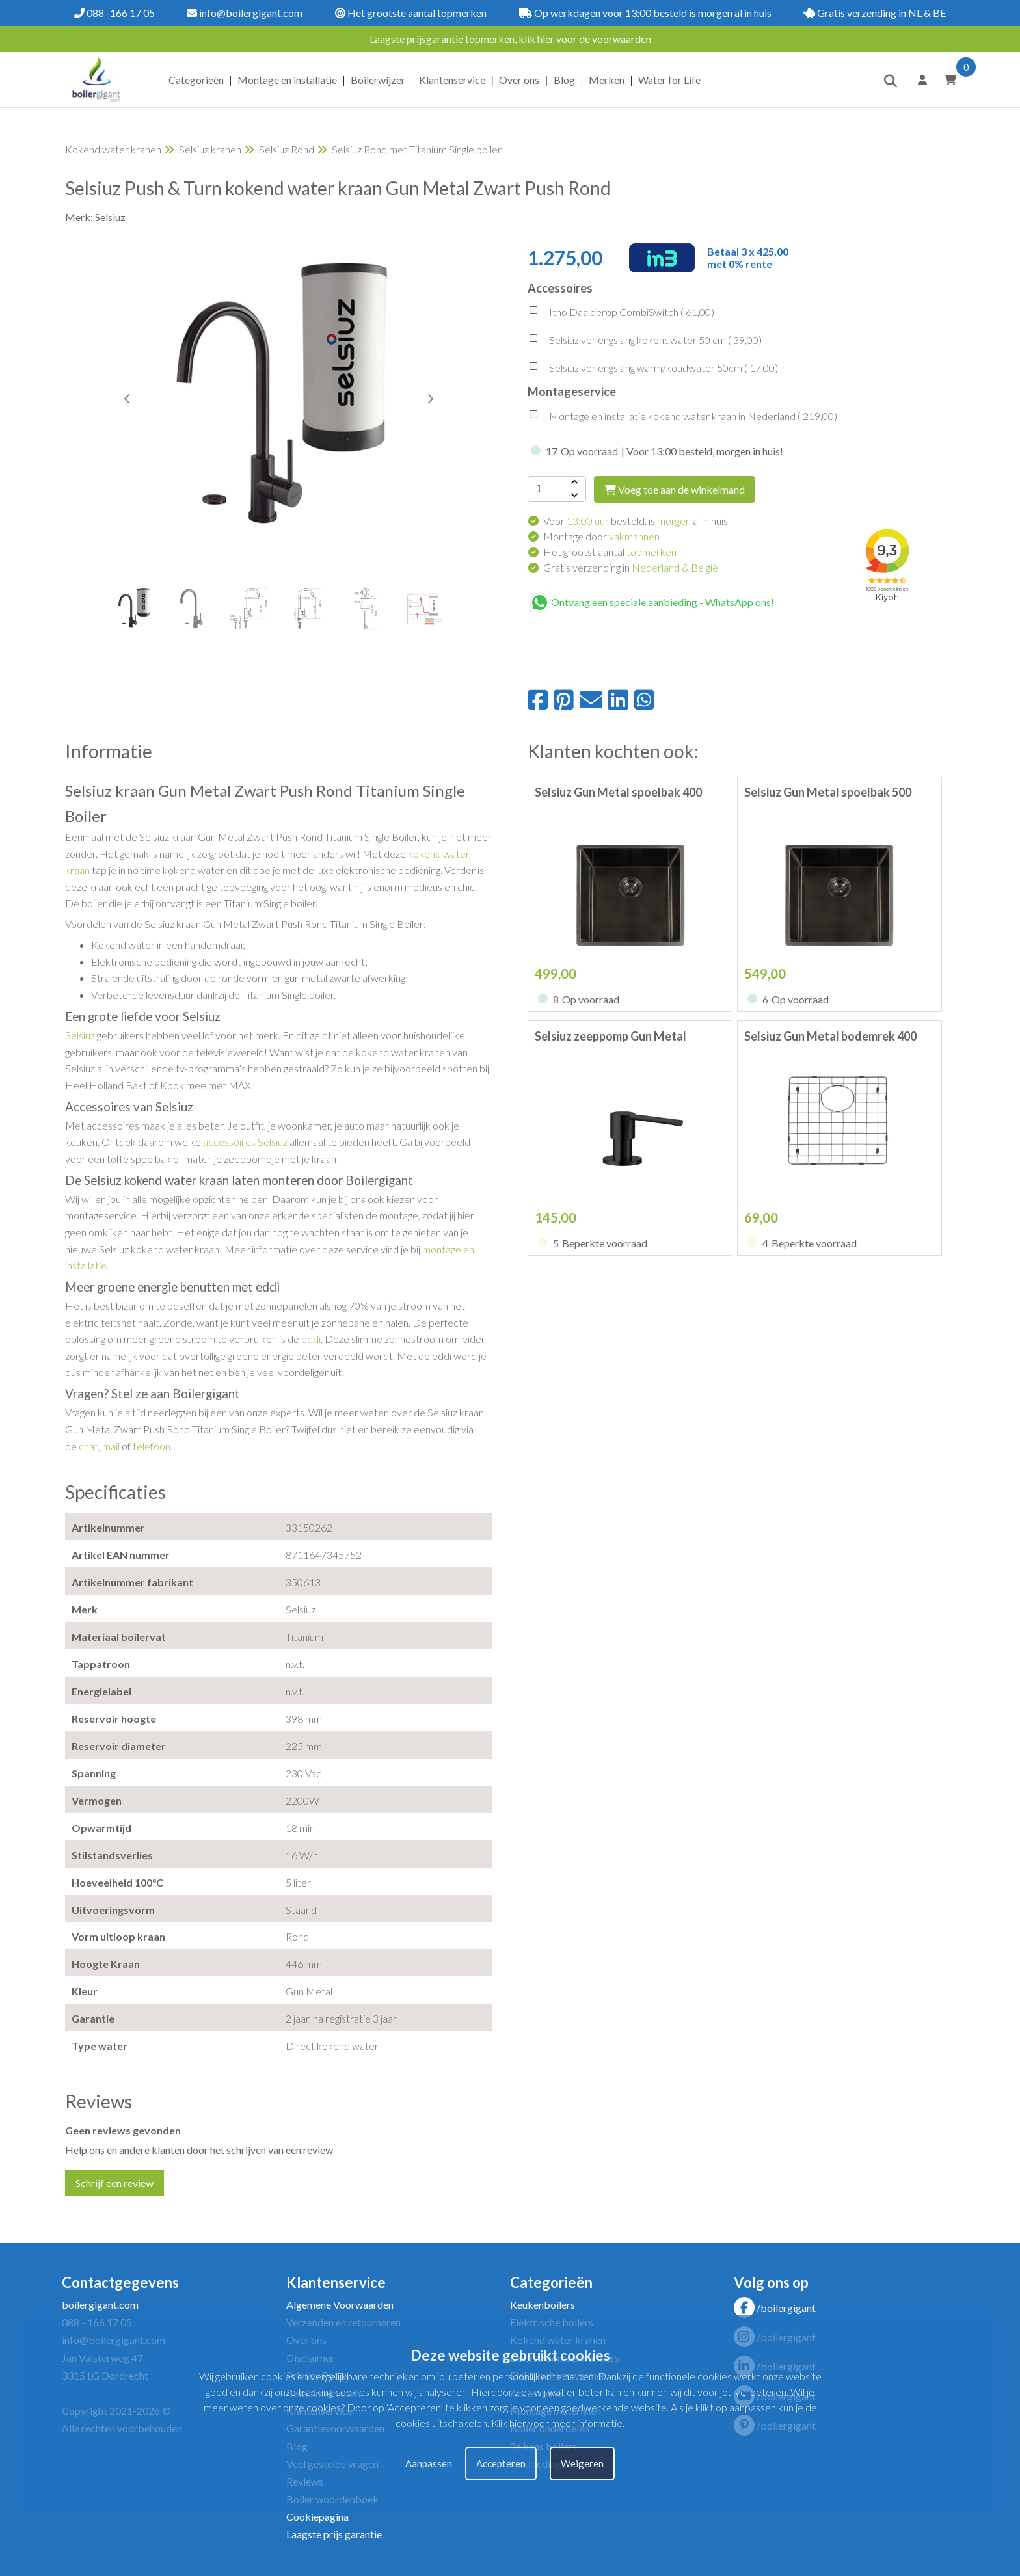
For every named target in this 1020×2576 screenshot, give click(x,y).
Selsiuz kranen (210, 149)
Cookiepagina (317, 2516)
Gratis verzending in (630, 567)
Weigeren (582, 2463)
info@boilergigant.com (244, 13)
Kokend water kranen (113, 149)
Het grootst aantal (610, 552)
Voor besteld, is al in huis (635, 520)
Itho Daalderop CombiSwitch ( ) (621, 313)
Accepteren (501, 2463)
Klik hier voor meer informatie (557, 2423)
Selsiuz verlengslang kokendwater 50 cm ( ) (645, 341)
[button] (430, 399)
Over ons (519, 79)
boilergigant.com (100, 2304)
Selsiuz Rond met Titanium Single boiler (417, 149)
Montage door (601, 536)
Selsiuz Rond (286, 149)
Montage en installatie (287, 79)
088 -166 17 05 (114, 13)
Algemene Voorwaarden (340, 2304)
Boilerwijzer (378, 79)
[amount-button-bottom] (573, 495)
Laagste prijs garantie (334, 2534)
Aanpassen (428, 2463)
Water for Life (669, 79)
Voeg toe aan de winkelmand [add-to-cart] (674, 489)
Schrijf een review (114, 2183)
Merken (606, 79)
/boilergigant (775, 2308)
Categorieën (196, 79)
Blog (564, 79)
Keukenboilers (542, 2304)
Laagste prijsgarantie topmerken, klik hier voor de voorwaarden (510, 39)
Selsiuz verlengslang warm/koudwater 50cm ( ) (653, 369)
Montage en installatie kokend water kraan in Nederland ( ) (682, 417)
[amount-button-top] (573, 482)
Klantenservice (452, 79)
